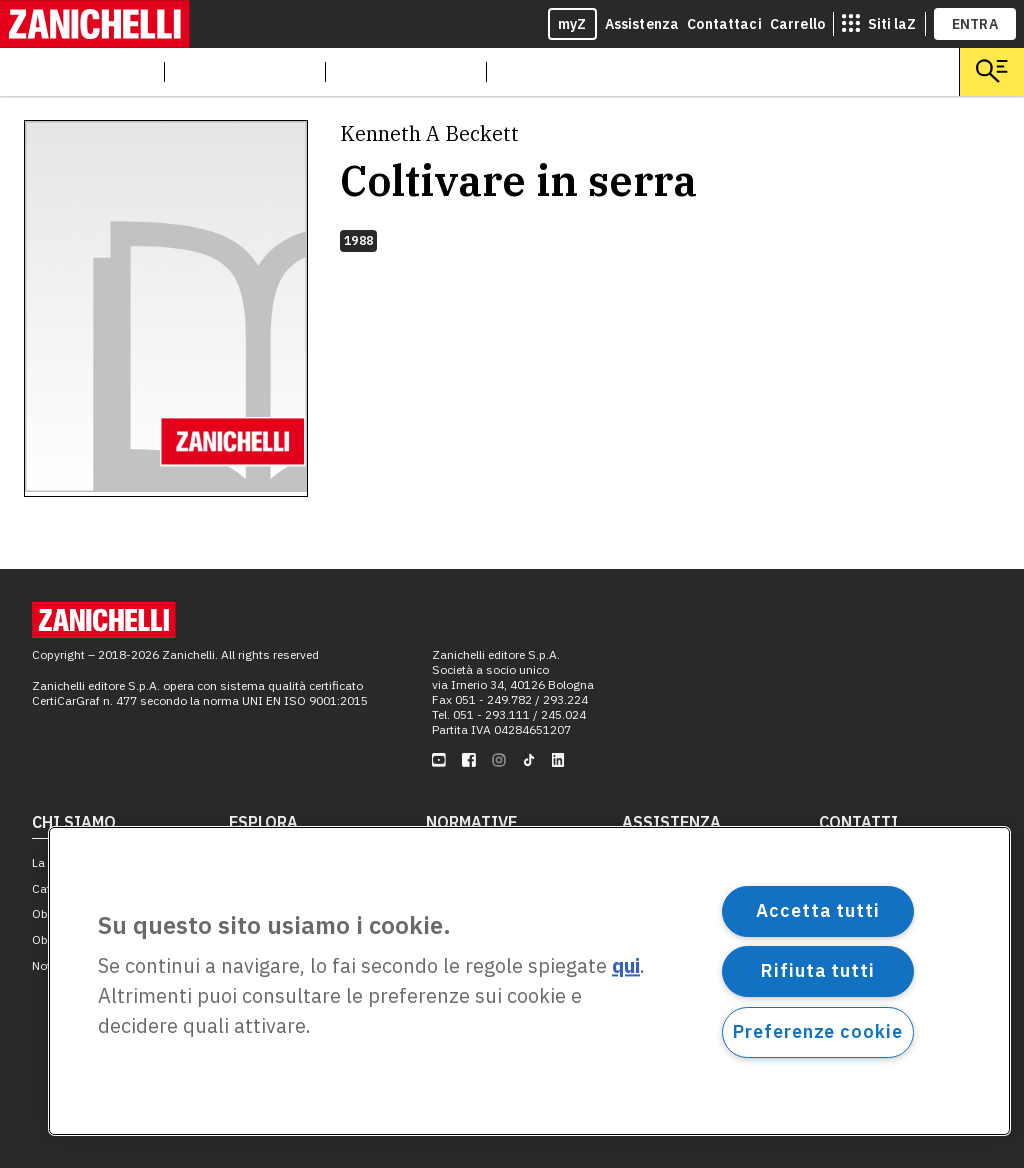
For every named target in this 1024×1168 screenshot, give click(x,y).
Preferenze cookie (817, 1031)
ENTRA (975, 24)
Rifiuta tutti (818, 970)
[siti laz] (879, 24)
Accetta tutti (818, 910)
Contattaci (724, 24)
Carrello (797, 24)
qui (626, 966)
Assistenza (642, 24)
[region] (529, 981)
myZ (572, 24)
